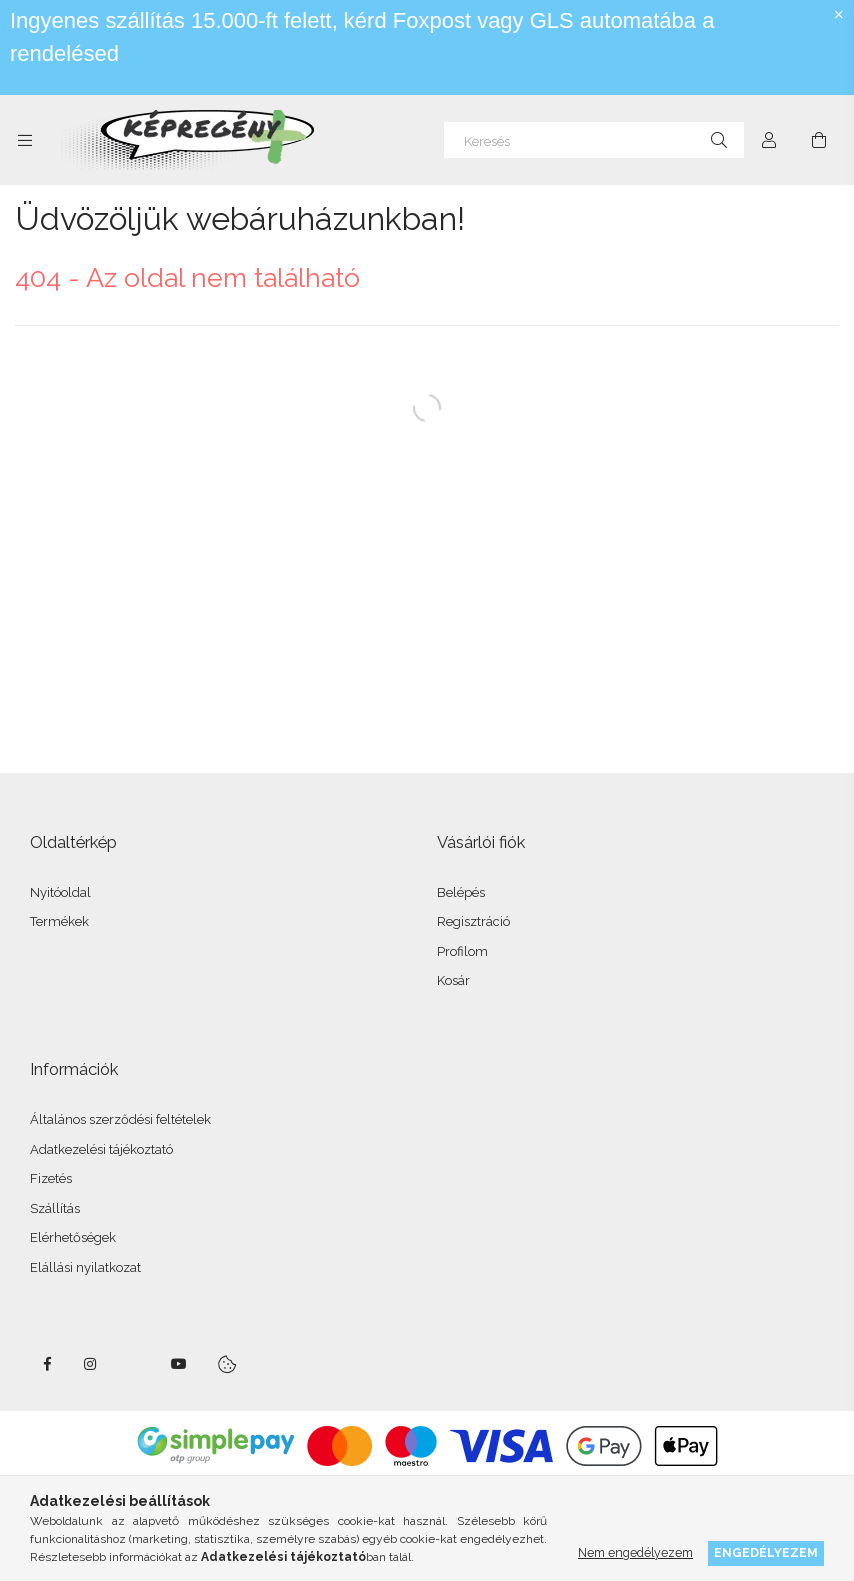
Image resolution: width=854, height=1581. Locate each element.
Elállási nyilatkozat (85, 1267)
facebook (47, 1364)
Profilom (462, 951)
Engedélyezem (766, 1552)
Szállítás (55, 1208)
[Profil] (769, 140)
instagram (91, 1364)
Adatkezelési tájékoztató (101, 1149)
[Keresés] (594, 140)
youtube (179, 1364)
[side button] (25, 140)
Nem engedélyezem (635, 1552)
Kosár (453, 980)
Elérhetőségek (73, 1237)
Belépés (461, 892)
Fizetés (51, 1178)
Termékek (59, 921)
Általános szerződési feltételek (120, 1119)
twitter (135, 1364)
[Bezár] (839, 15)
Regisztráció (473, 921)
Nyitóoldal (60, 892)
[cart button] (819, 140)
